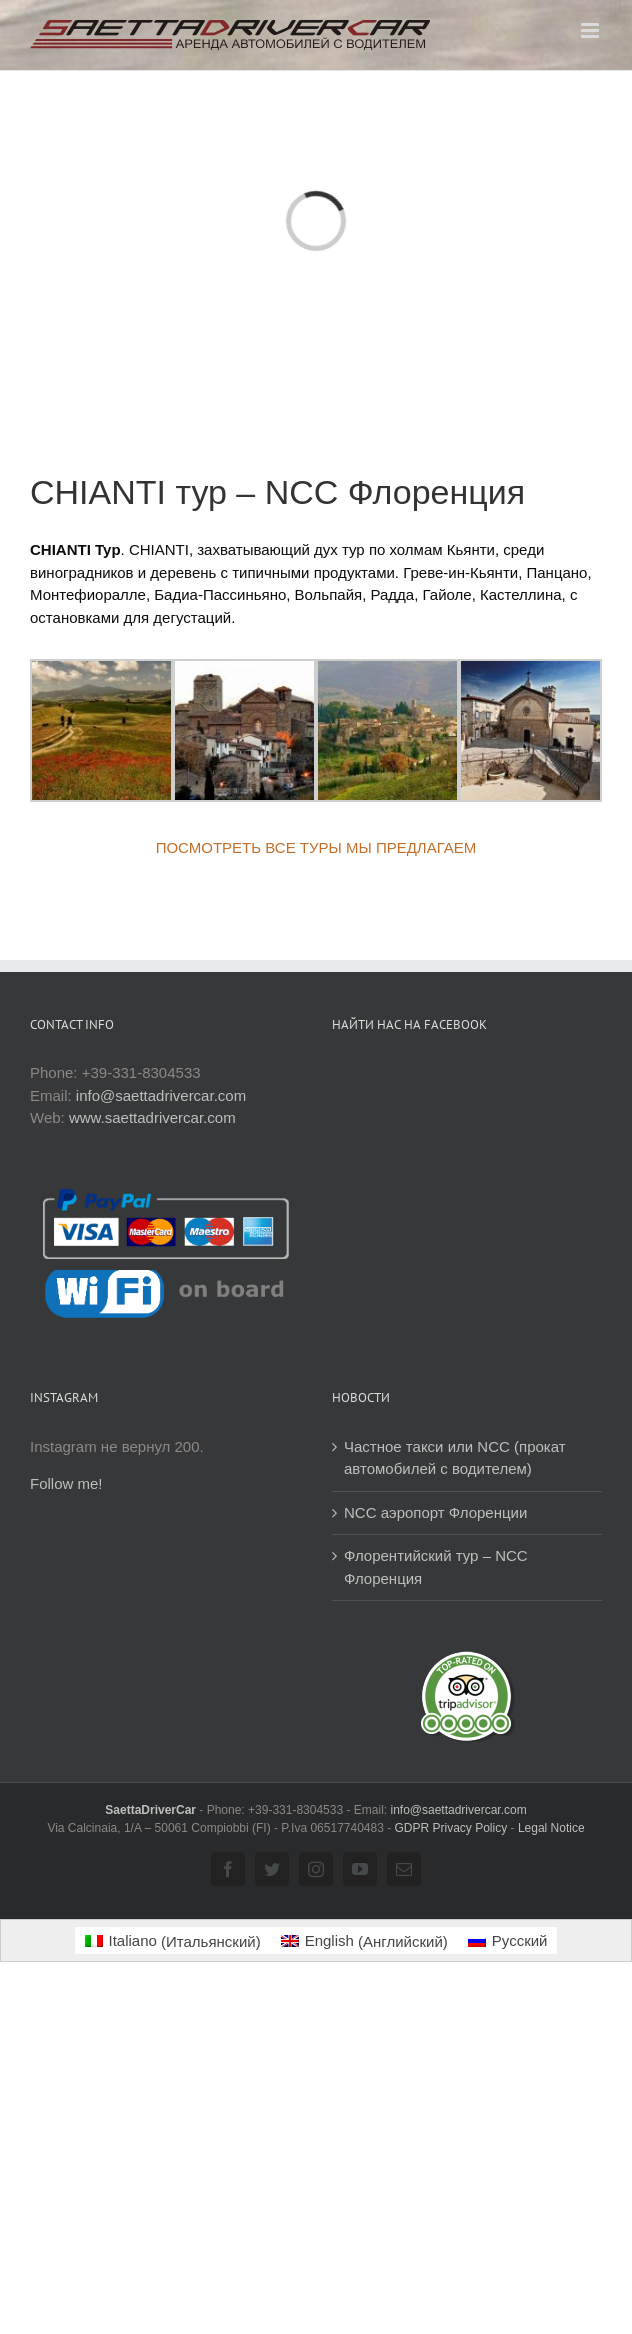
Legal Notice (551, 1828)
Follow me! (66, 1483)
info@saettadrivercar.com (161, 1095)
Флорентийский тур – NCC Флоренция (436, 1567)
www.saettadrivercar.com (152, 1117)
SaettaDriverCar (152, 1810)
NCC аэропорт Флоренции (435, 1512)
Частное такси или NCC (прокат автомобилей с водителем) (455, 1458)
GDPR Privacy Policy (451, 1828)
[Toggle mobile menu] (591, 30)
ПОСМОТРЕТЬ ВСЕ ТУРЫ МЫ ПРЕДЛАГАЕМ (316, 847)
